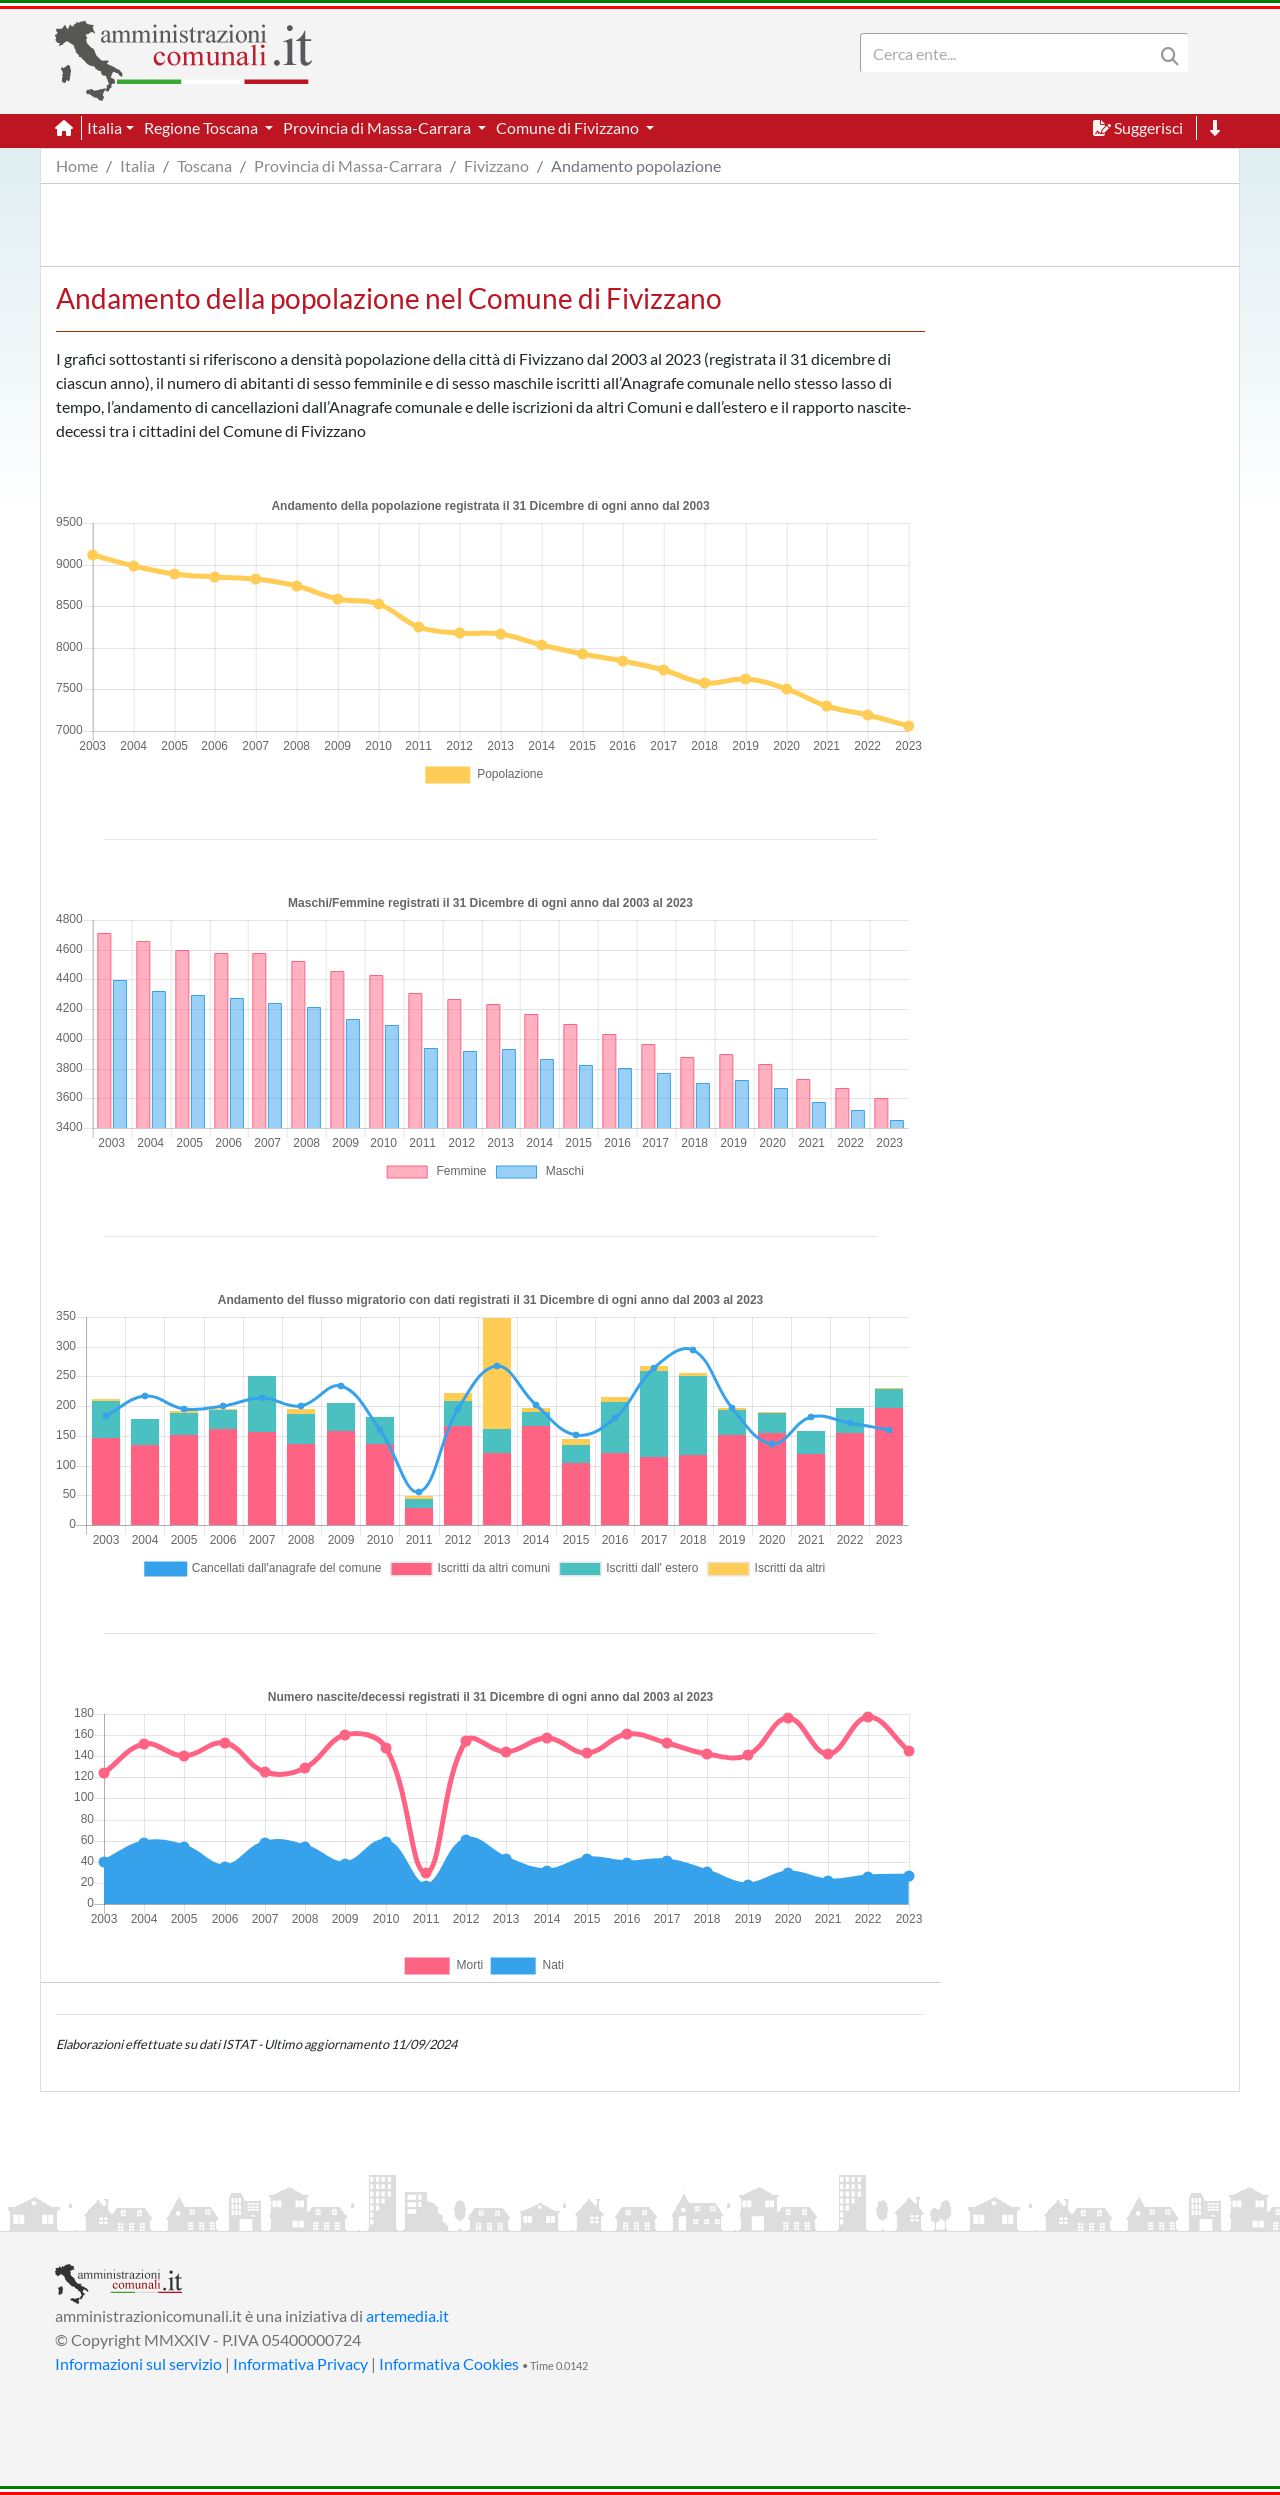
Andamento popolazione (636, 165)
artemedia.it (407, 2315)
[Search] (1011, 53)
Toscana (204, 165)
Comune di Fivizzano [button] (569, 127)
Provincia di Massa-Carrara (348, 165)
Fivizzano (496, 165)
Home (77, 165)
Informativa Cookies (449, 2363)
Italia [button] (104, 127)
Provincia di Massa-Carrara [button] (378, 127)
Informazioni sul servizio (138, 2363)
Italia (137, 165)
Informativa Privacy (300, 2363)
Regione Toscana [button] (202, 127)
